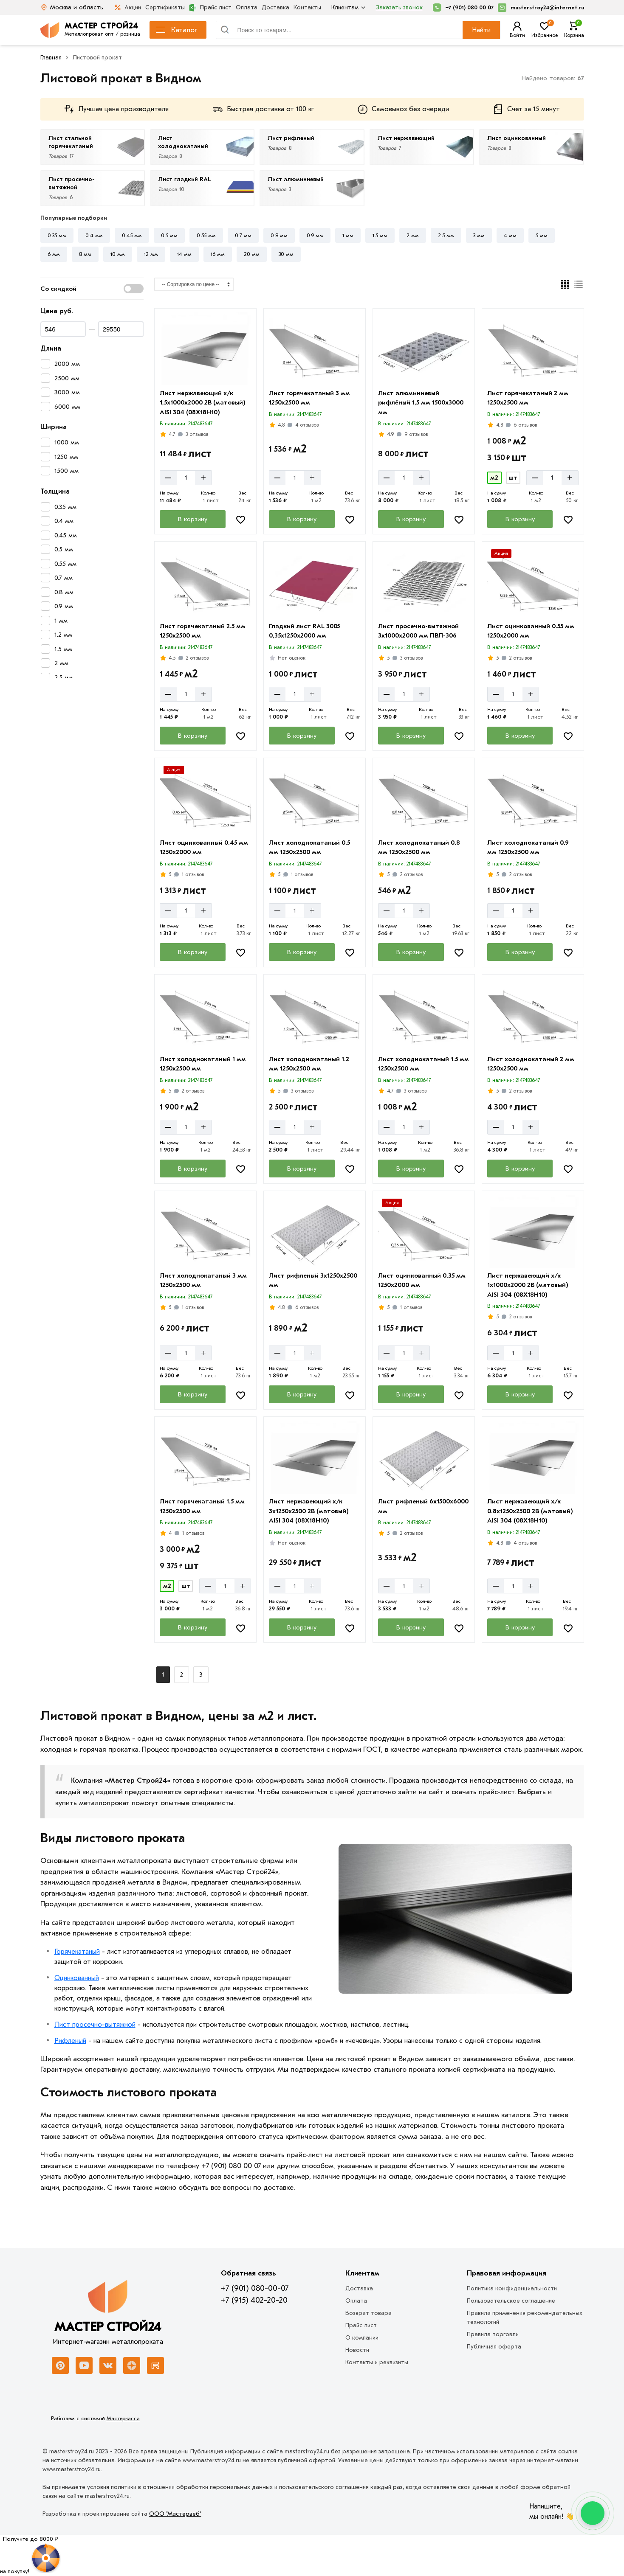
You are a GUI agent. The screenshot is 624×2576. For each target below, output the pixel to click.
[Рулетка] (30, 2555)
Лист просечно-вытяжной (95, 2024)
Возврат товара (368, 2313)
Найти (481, 30)
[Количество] (186, 478)
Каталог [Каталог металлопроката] (176, 30)
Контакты (307, 7)
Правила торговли (493, 2334)
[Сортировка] (194, 284)
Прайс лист (210, 7)
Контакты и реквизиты (376, 2362)
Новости (357, 2350)
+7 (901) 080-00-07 (254, 2288)
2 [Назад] (181, 1674)
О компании (361, 2337)
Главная (51, 57)
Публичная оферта (494, 2346)
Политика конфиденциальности (512, 2288)
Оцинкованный (76, 1978)
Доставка (275, 7)
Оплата (246, 7)
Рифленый (70, 2041)
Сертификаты (165, 7)
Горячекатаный (77, 1951)
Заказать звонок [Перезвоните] (399, 7)
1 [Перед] (163, 1674)
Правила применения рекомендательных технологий (524, 2317)
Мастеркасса (123, 2418)
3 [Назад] (201, 1674)
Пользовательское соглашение (511, 2300)
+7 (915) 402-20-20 (254, 2300)
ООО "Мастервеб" (175, 2513)
